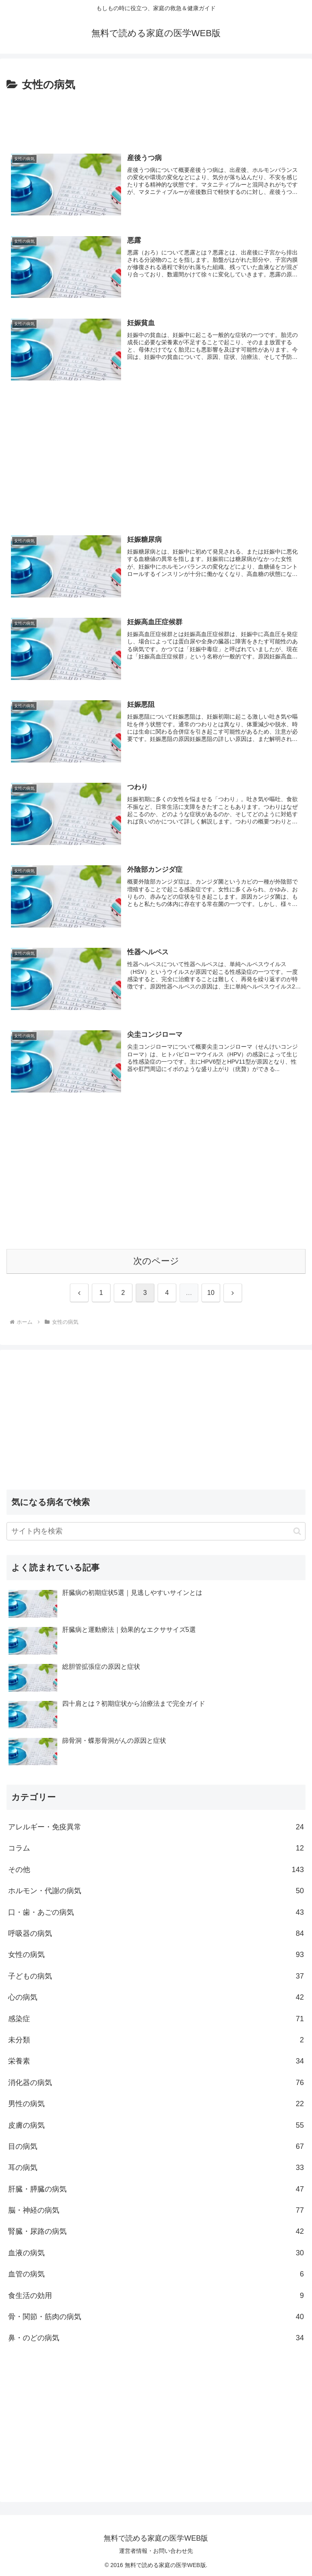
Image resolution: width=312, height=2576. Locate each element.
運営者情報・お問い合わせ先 (156, 2550)
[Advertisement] (156, 116)
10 (210, 1291)
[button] (297, 1530)
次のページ (156, 1260)
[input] (156, 1531)
